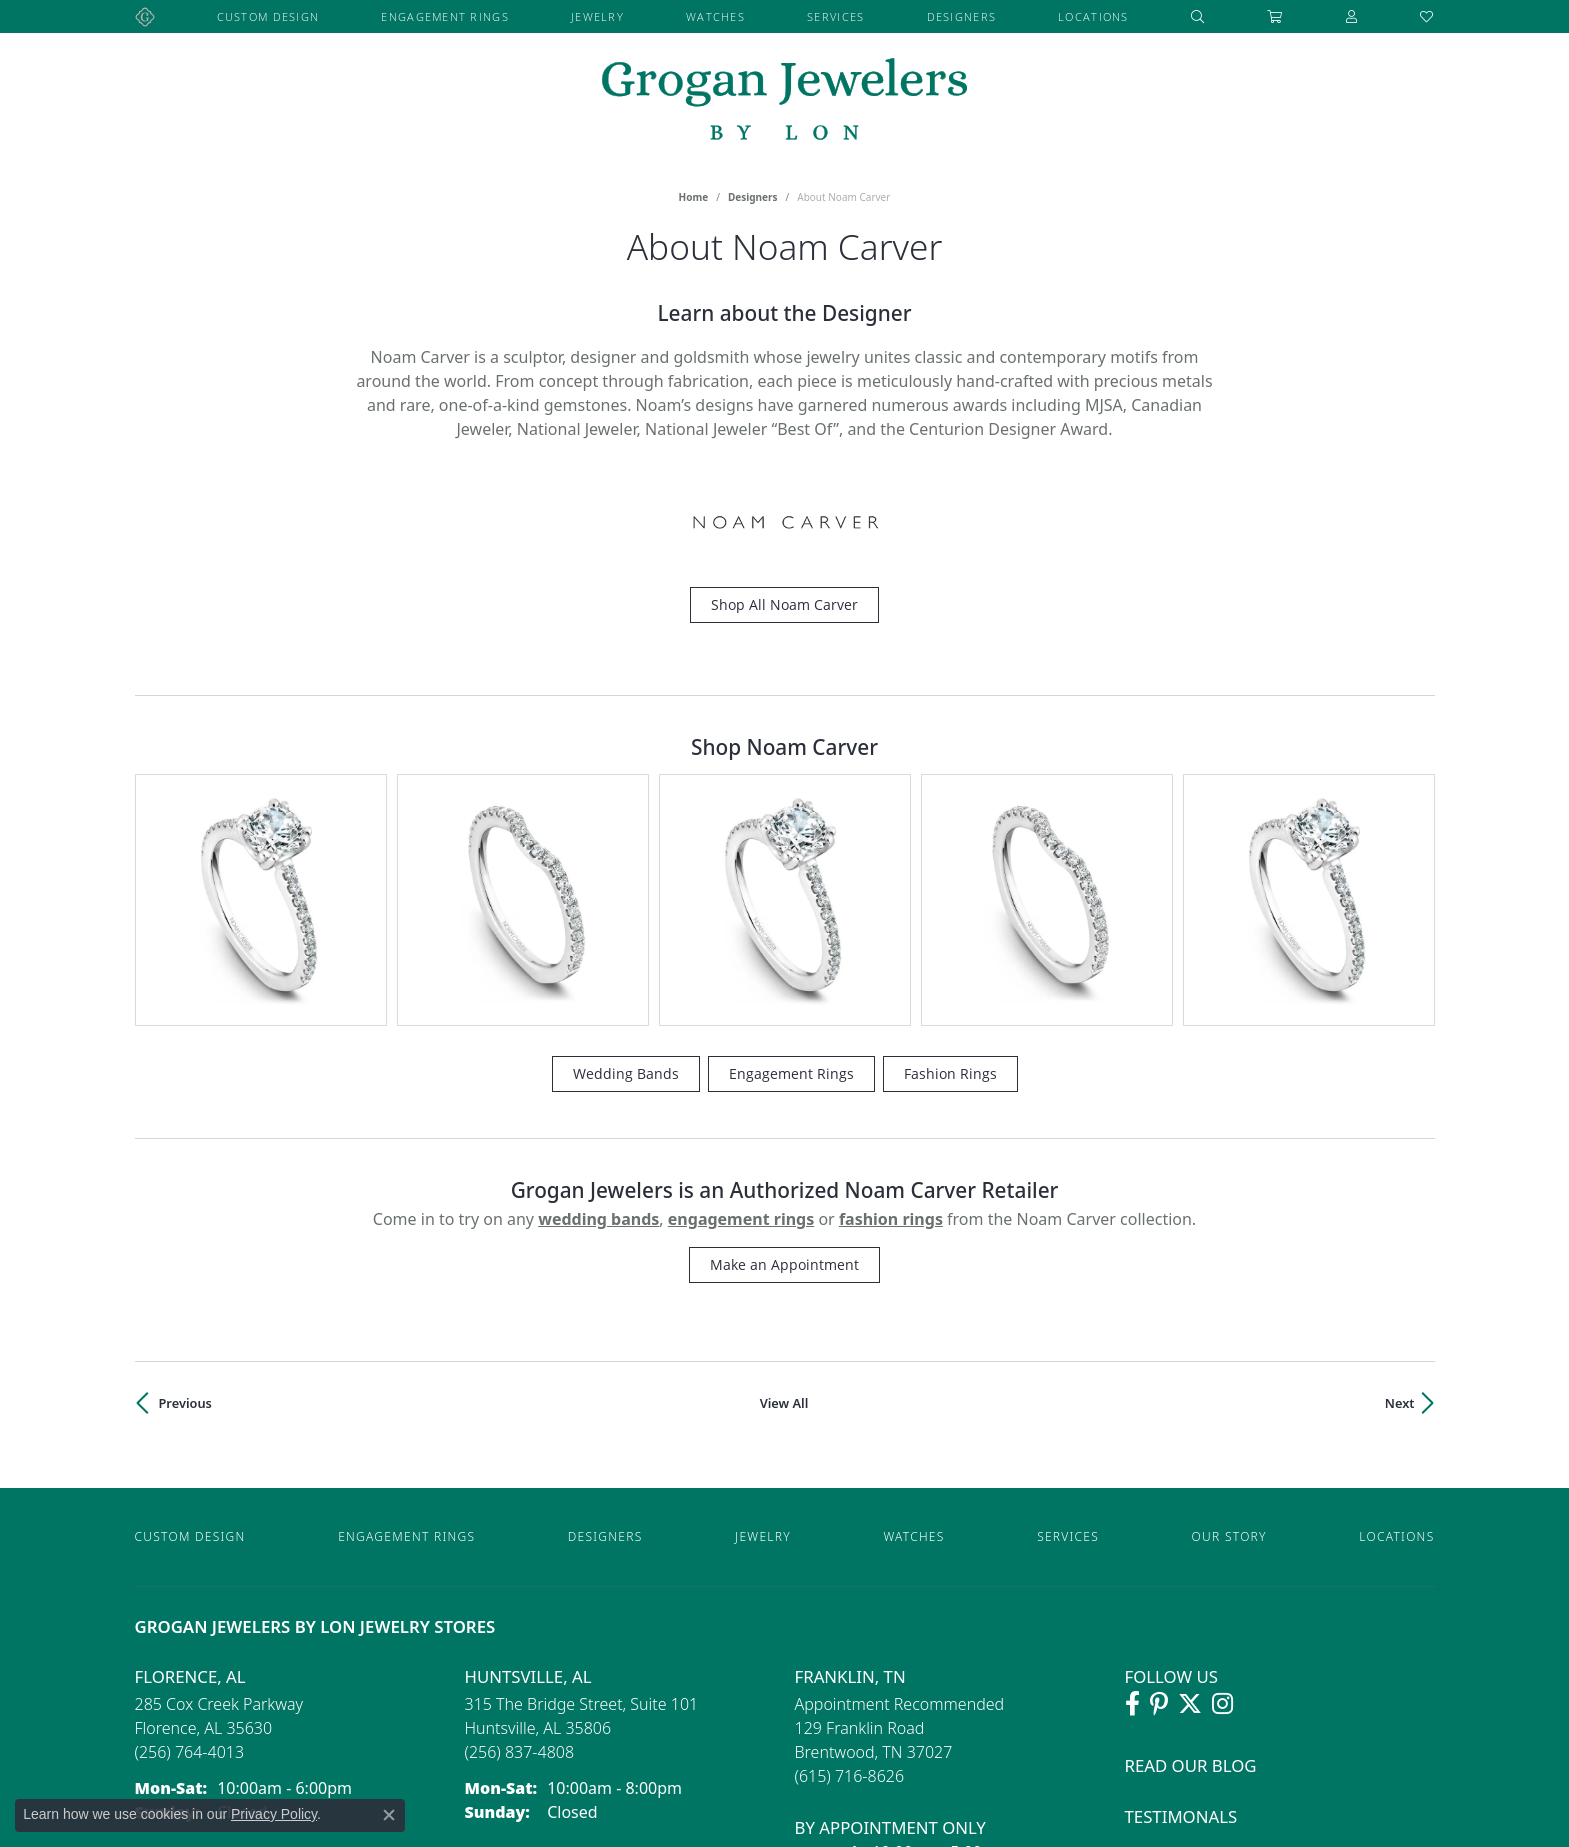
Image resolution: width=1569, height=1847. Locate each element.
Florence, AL (190, 1470)
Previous (185, 1197)
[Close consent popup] (389, 1815)
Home (694, 197)
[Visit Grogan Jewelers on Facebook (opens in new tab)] (1132, 1499)
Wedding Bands (626, 867)
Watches (715, 16)
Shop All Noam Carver (784, 604)
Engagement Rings (444, 16)
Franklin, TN (850, 1470)
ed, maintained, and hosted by (818, 1824)
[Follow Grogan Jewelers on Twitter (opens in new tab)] (1190, 1499)
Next (1400, 1197)
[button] (1198, 16)
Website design (672, 1824)
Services (835, 16)
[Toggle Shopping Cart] (1275, 16)
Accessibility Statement (1067, 1824)
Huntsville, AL (528, 1470)
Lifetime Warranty (1207, 1660)
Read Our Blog (1191, 1560)
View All (784, 1197)
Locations (1093, 16)
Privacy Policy (1187, 1824)
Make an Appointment (784, 1058)
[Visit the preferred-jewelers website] (785, 1774)
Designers (962, 16)
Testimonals (1181, 1610)
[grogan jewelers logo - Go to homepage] (784, 101)
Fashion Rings (950, 867)
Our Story (1229, 1330)
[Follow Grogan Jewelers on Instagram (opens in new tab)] (1222, 1499)
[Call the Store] (190, 1547)
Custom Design (268, 16)
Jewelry (597, 16)
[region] (785, 797)
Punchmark (952, 1824)
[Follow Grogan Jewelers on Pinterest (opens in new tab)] (1159, 1499)
